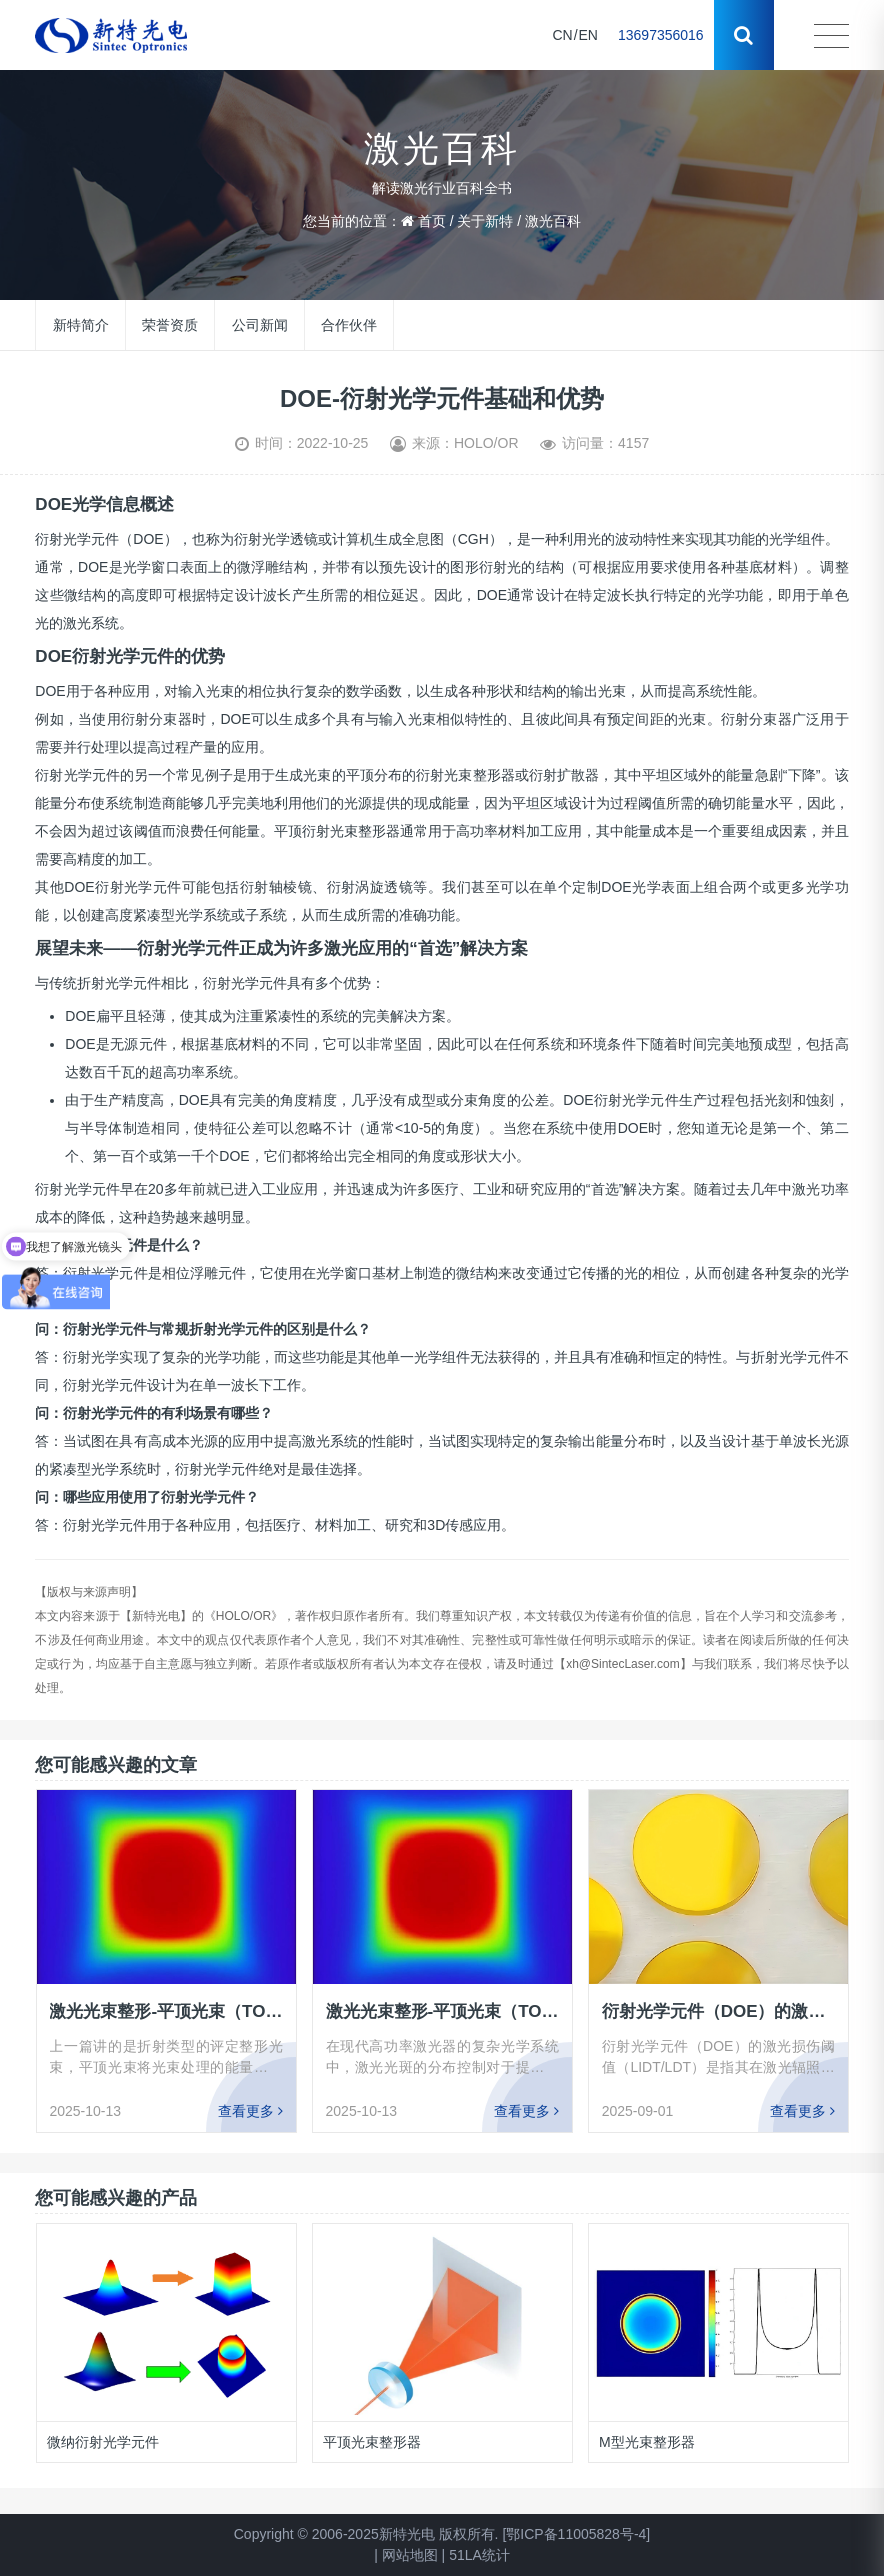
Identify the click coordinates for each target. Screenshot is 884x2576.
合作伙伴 (349, 325)
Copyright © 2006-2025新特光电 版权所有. (366, 2534)
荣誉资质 (170, 325)
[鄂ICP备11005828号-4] (576, 2534)
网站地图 (410, 2555)
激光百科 (553, 221)
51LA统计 (479, 2555)
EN (588, 35)
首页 (432, 221)
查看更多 (250, 2111)
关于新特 (485, 221)
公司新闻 (260, 325)
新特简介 (81, 325)
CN (562, 35)
